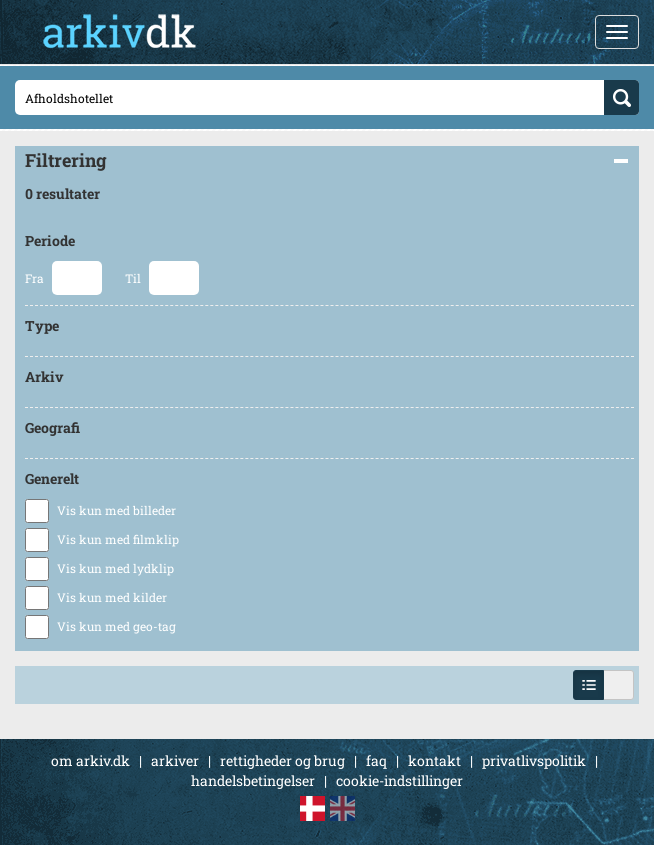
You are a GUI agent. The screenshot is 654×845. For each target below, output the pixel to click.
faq (376, 760)
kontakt (434, 760)
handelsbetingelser (253, 780)
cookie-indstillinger (399, 780)
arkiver (175, 760)
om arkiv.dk (90, 760)
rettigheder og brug (282, 760)
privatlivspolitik (534, 760)
